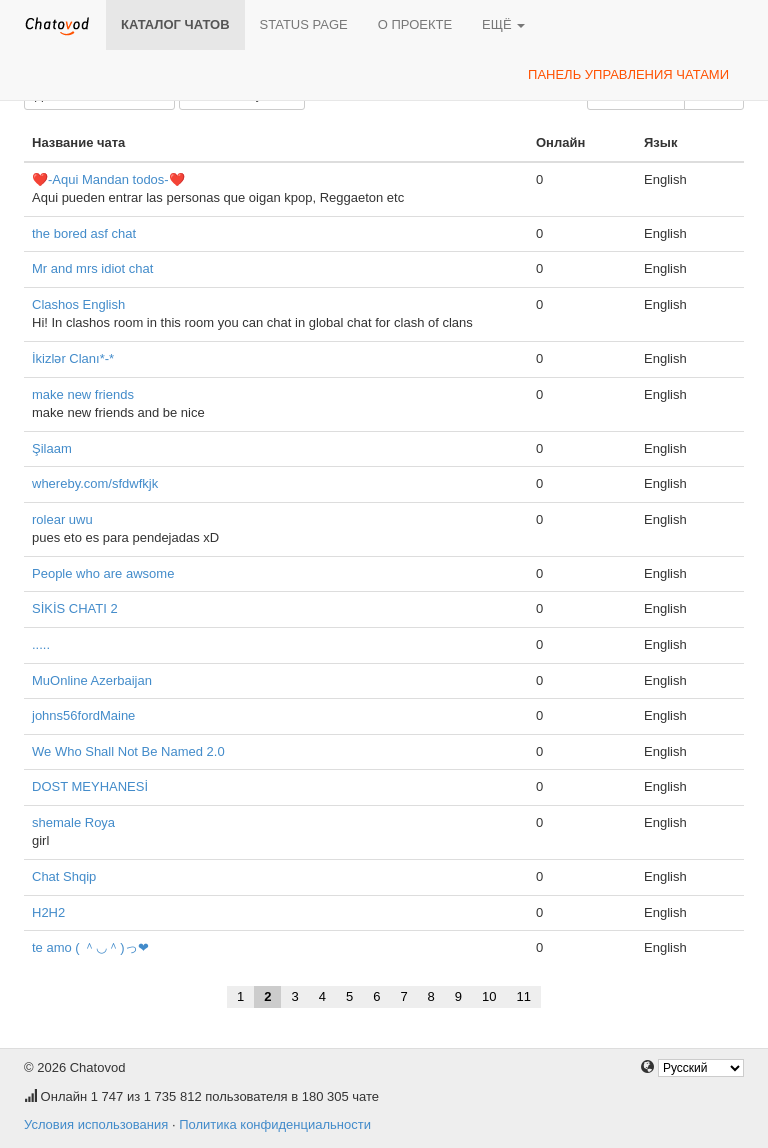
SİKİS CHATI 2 (75, 608)
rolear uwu (62, 519)
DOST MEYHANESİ (90, 786)
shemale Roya (73, 822)
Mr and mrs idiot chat (92, 268)
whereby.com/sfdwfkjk (95, 483)
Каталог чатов (175, 24)
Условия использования (96, 1124)
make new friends (83, 394)
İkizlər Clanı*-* (73, 358)
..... (41, 644)
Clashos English (78, 304)
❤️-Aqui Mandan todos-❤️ (108, 179)
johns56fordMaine (83, 715)
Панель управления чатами (628, 74)
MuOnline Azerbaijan (92, 680)
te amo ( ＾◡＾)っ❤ (90, 947)
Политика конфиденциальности (275, 1124)
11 (524, 996)
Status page (304, 24)
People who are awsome (103, 573)
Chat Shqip (64, 876)
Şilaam (52, 448)
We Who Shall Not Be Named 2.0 (128, 751)
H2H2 (48, 912)
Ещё (503, 24)
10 (489, 996)
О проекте (415, 24)
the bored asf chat (84, 233)
